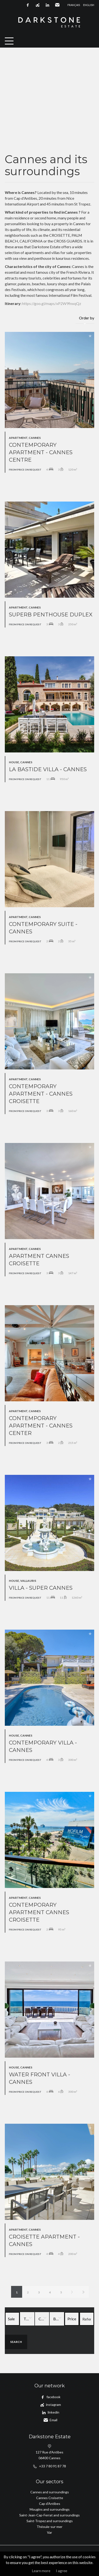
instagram (37, 5)
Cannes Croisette (49, 2498)
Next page (72, 2292)
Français (73, 4)
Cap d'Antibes (49, 2504)
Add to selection (90, 335)
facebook (28, 5)
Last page (83, 2292)
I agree (61, 2570)
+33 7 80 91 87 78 (52, 2466)
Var (49, 2532)
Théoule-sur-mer (49, 2527)
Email (57, 5)
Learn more (41, 2570)
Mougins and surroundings (50, 2509)
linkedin (47, 5)
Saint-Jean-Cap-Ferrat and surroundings (49, 2515)
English (88, 4)
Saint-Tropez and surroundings (49, 2521)
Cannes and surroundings (49, 2492)
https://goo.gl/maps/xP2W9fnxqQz (51, 303)
